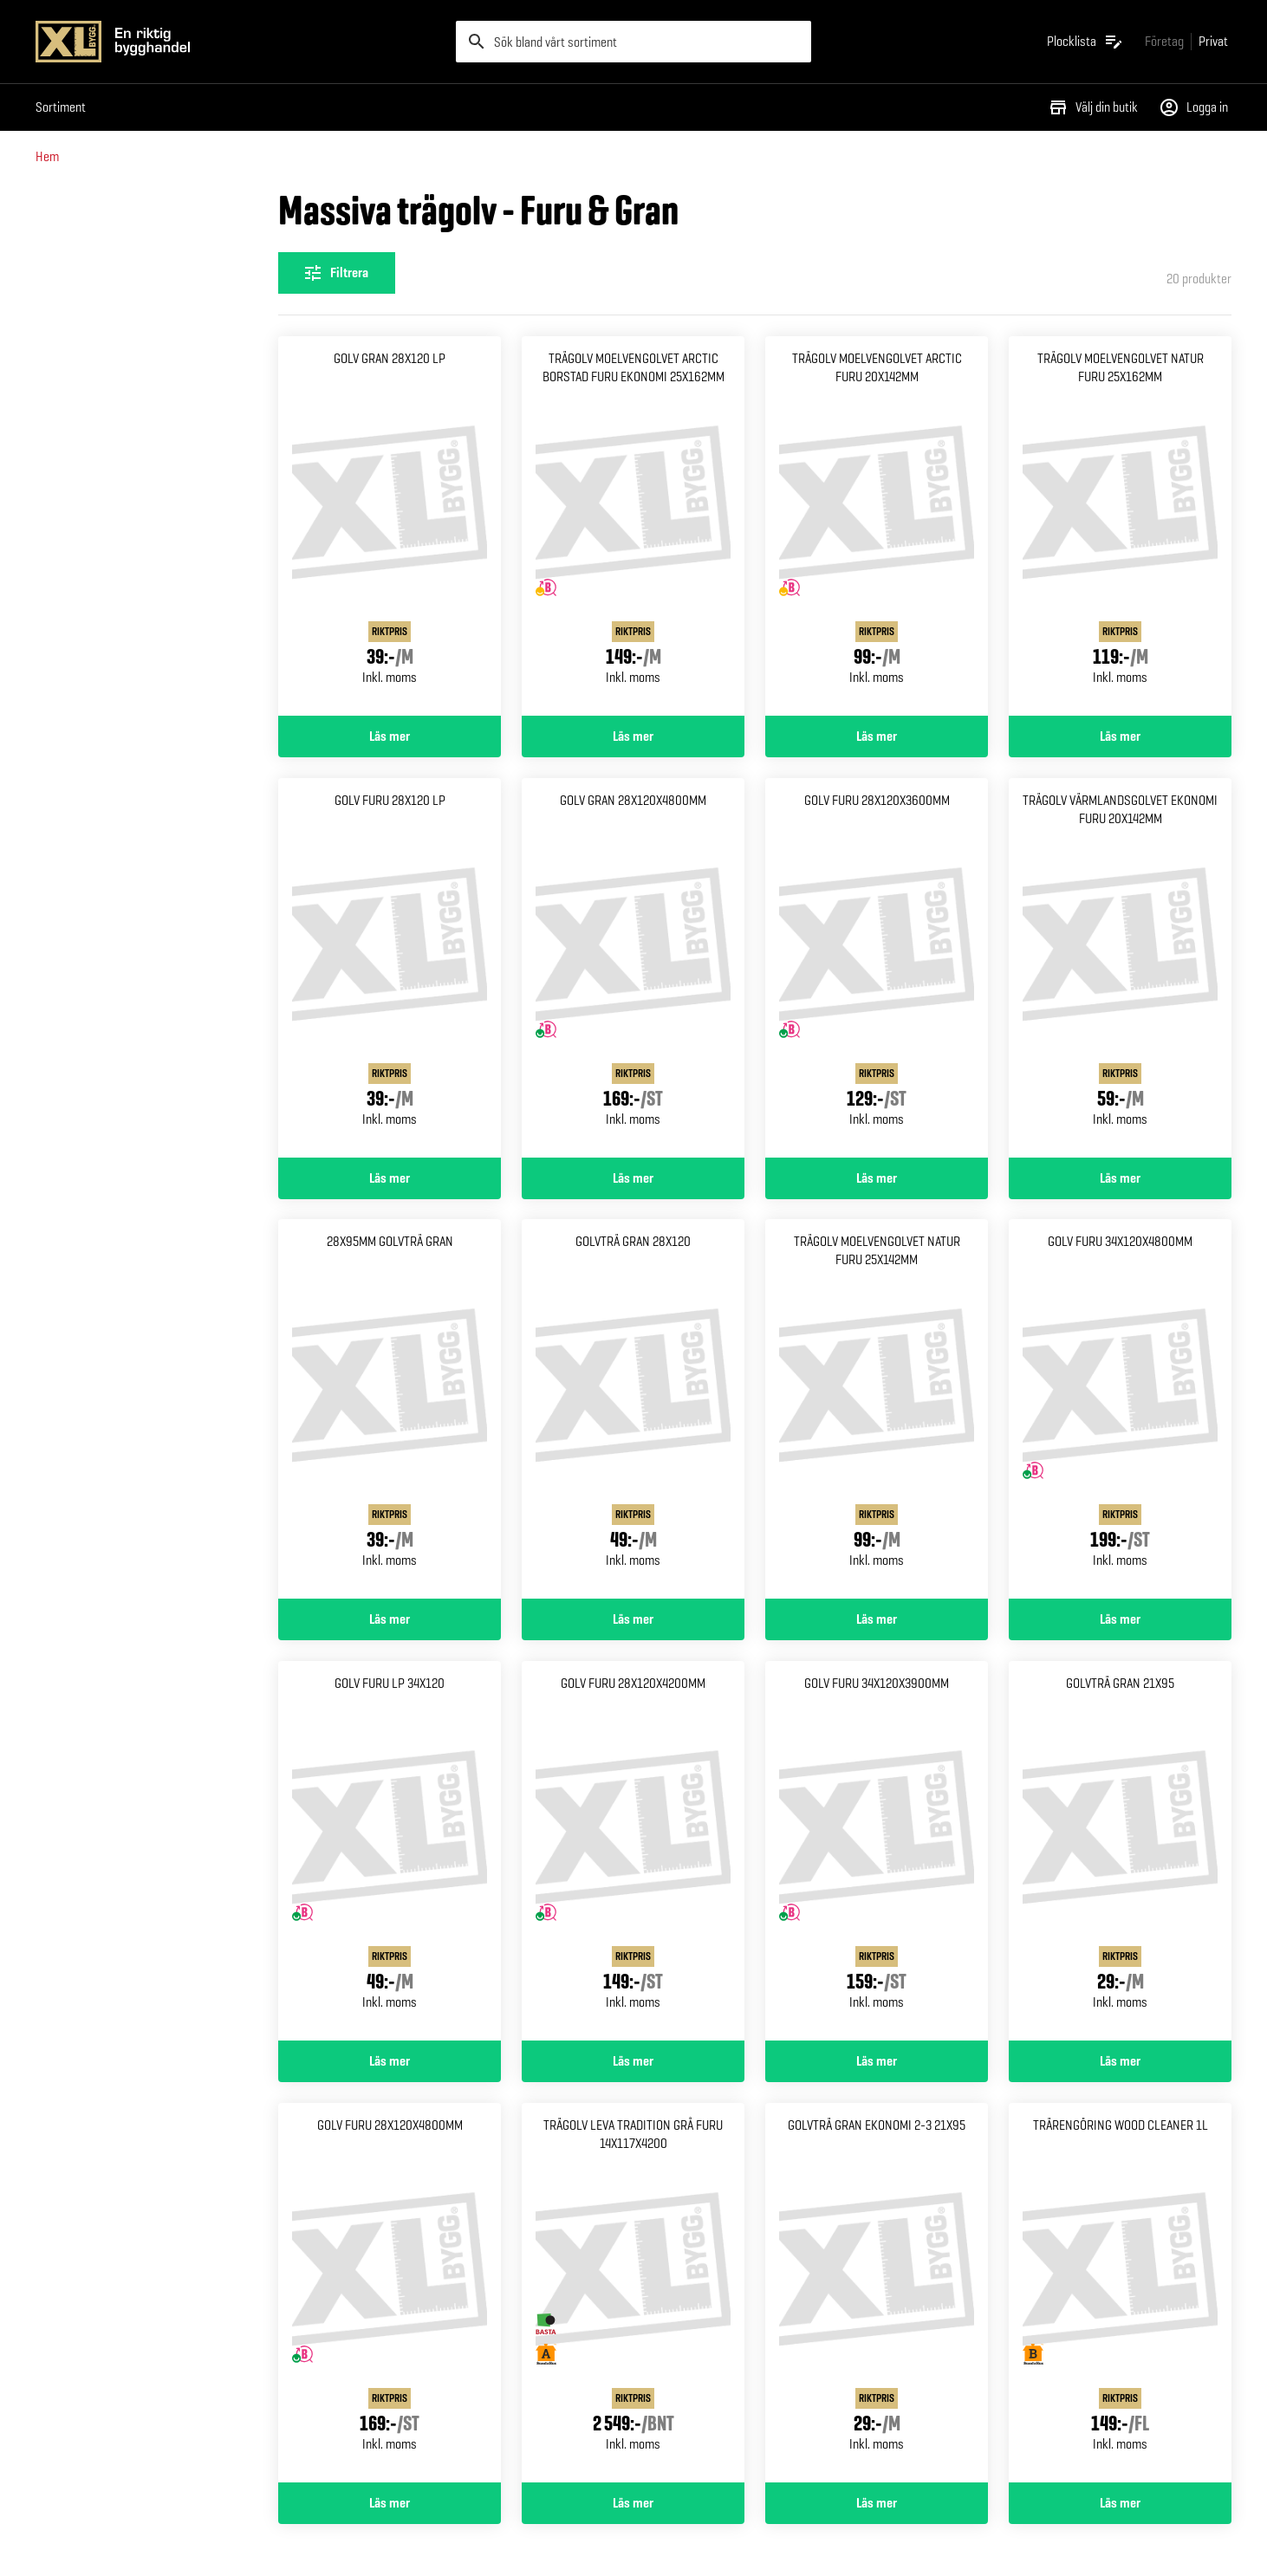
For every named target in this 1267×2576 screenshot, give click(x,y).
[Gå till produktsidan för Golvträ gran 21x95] (1120, 1851)
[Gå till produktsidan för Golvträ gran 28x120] (633, 1409)
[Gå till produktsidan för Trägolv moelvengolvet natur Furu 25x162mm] (1120, 526)
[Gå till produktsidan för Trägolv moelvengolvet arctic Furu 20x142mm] (876, 526)
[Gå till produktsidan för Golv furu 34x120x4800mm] (1120, 1409)
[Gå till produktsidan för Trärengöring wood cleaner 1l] (1120, 2292)
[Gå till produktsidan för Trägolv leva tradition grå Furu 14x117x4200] (633, 2292)
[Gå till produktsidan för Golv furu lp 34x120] (389, 1851)
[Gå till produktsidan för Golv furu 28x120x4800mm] (389, 2292)
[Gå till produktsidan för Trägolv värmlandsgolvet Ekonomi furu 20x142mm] (1120, 968)
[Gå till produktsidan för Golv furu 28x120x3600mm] (876, 968)
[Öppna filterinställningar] (336, 273)
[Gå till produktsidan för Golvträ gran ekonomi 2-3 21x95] (876, 2292)
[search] (633, 41)
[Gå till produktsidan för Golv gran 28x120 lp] (389, 526)
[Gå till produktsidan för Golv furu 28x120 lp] (389, 968)
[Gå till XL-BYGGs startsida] (239, 41)
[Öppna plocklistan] (1085, 41)
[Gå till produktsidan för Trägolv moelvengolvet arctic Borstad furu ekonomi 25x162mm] (633, 526)
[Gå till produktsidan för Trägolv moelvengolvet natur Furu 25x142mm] (876, 1409)
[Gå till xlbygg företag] (1164, 41)
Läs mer (389, 736)
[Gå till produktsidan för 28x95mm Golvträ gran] (389, 1409)
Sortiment (61, 107)
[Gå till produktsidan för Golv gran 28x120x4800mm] (633, 968)
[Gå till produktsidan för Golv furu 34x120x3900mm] (876, 1851)
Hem (47, 156)
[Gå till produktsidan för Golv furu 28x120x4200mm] (633, 1851)
